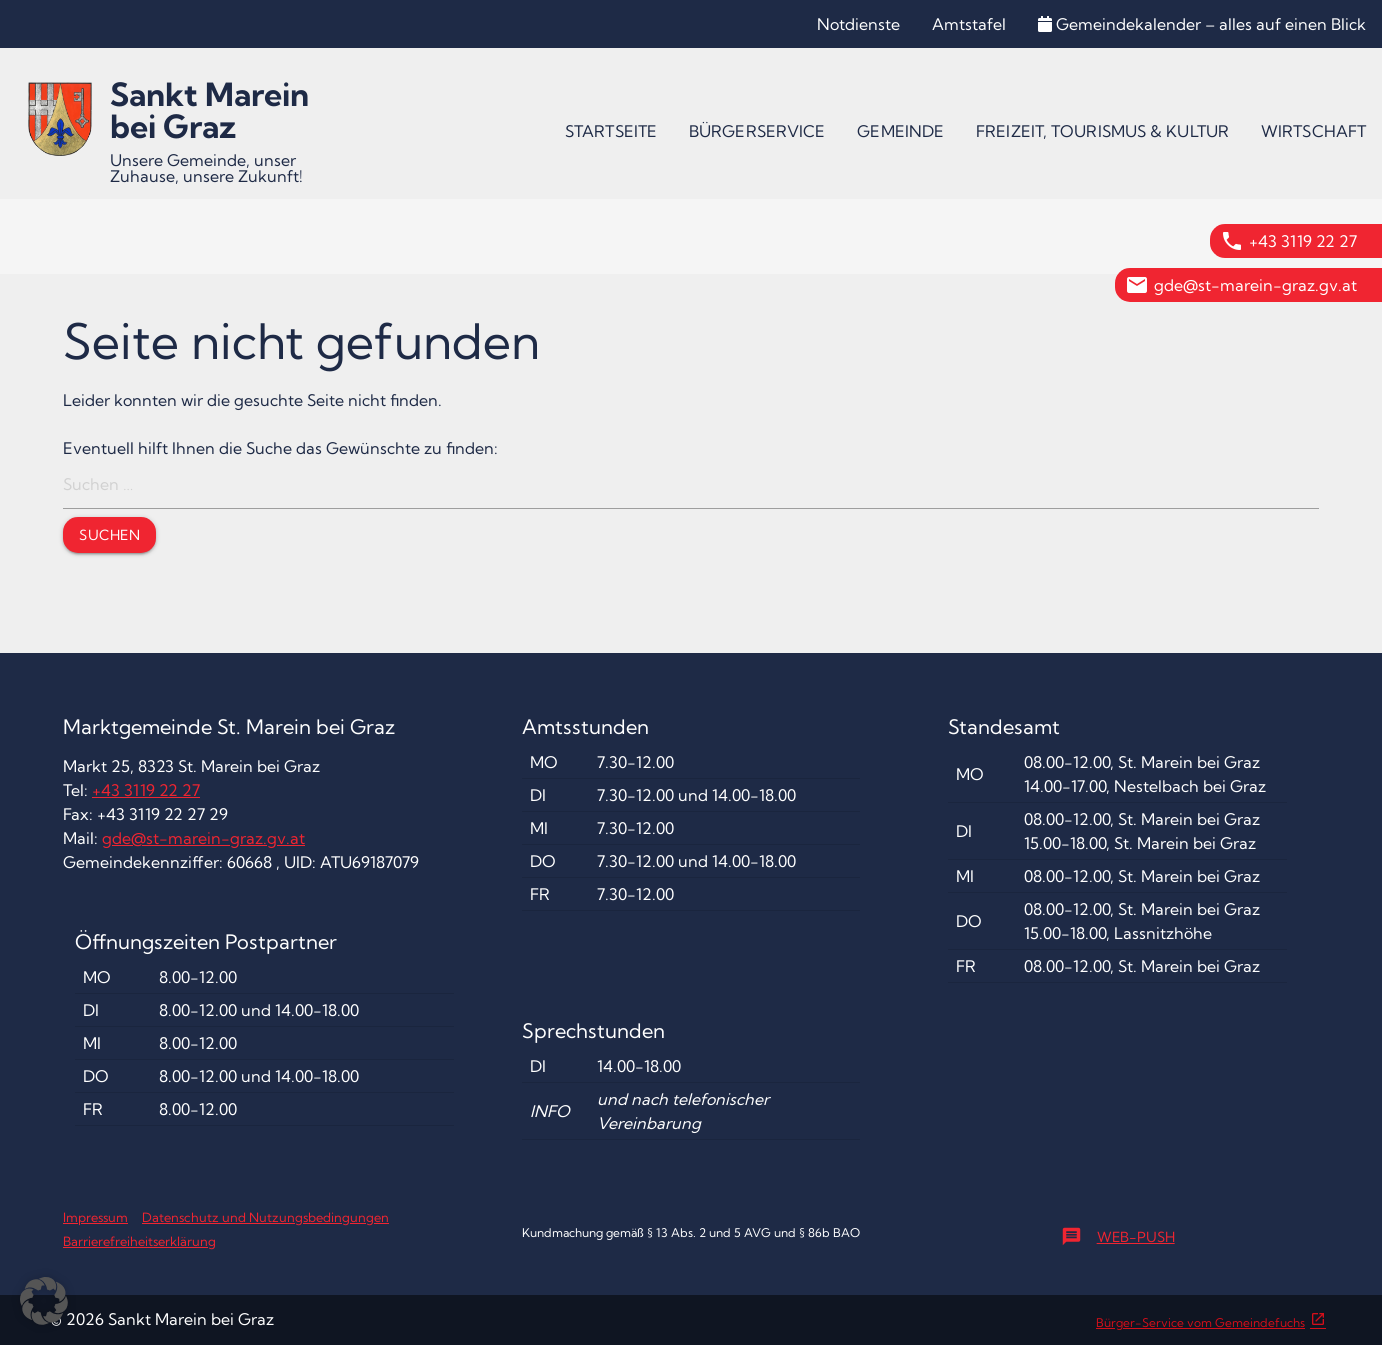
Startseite (611, 131)
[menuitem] (611, 131)
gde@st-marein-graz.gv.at (1255, 285)
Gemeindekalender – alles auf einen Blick (1202, 24)
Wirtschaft (1313, 131)
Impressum (95, 1217)
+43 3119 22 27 (1303, 241)
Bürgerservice (757, 131)
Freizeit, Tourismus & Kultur (1102, 131)
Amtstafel (969, 24)
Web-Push (1118, 1237)
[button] (44, 1301)
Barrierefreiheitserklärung (139, 1241)
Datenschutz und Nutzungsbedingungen (265, 1217)
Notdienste (858, 24)
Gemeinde (900, 131)
